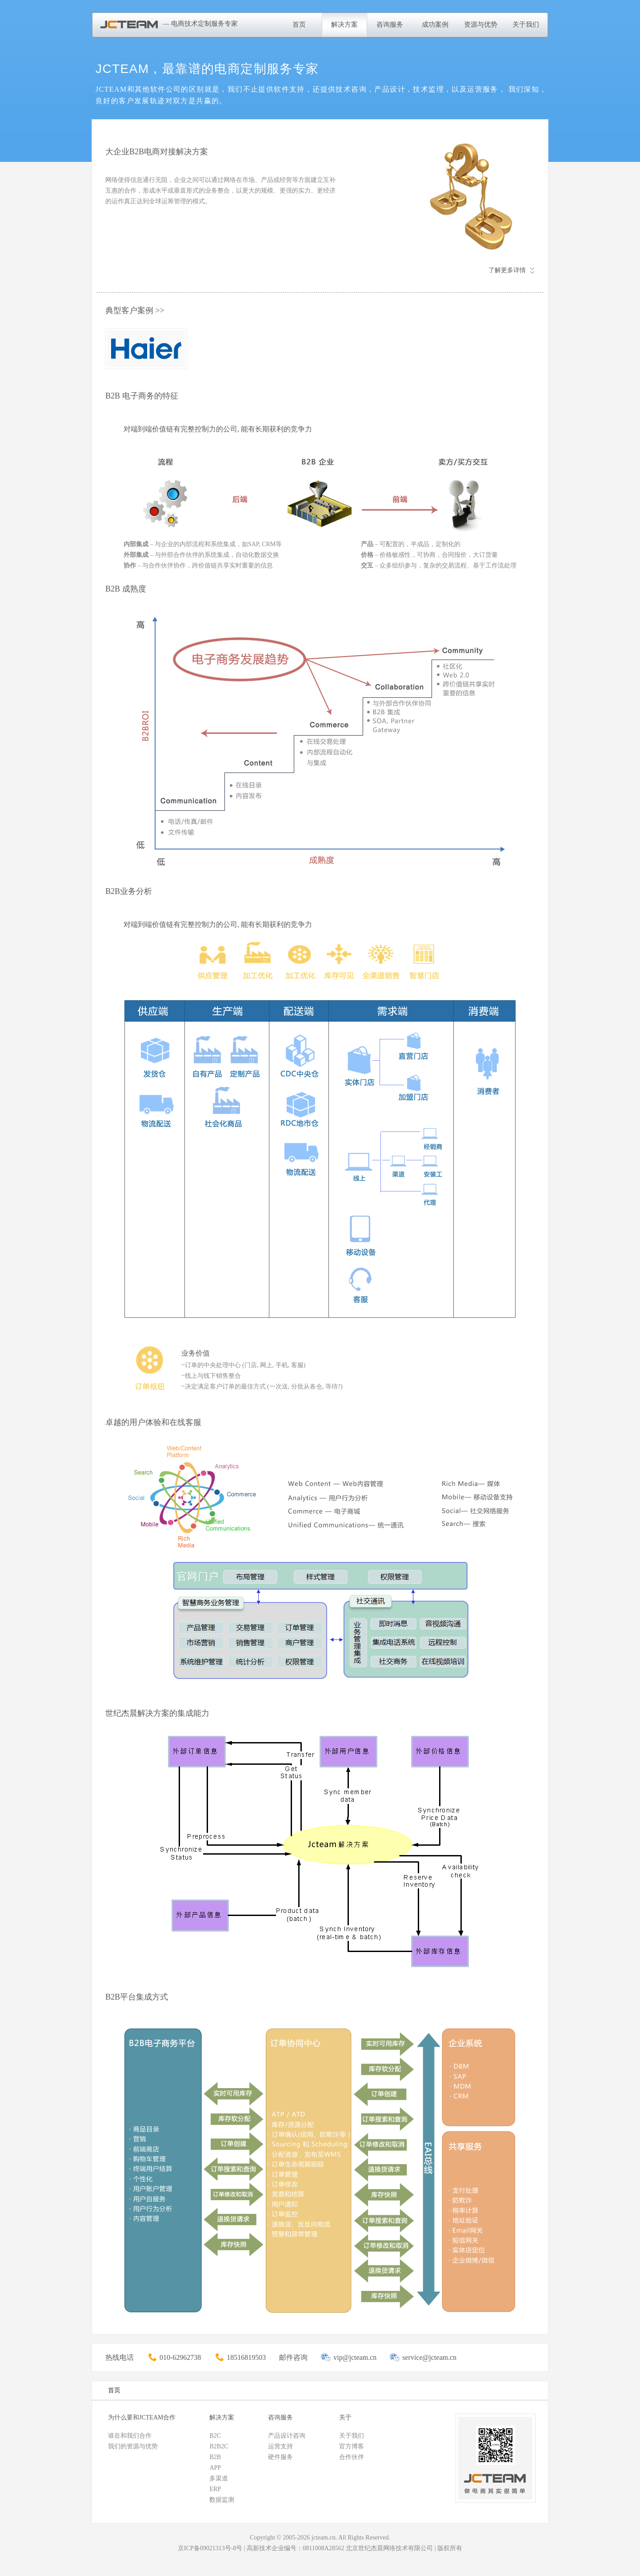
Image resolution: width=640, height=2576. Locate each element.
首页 (299, 24)
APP (215, 2467)
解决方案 (344, 24)
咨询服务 (389, 24)
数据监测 (221, 2499)
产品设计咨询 (286, 2435)
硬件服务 (280, 2457)
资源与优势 (480, 24)
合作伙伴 (351, 2457)
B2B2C (218, 2446)
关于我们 (525, 24)
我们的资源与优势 (133, 2446)
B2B (215, 2457)
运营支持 (280, 2446)
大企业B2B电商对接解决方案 (156, 151)
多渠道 (218, 2478)
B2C (215, 2435)
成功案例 (435, 24)
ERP (215, 2489)
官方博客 (351, 2446)
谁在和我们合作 (130, 2435)
